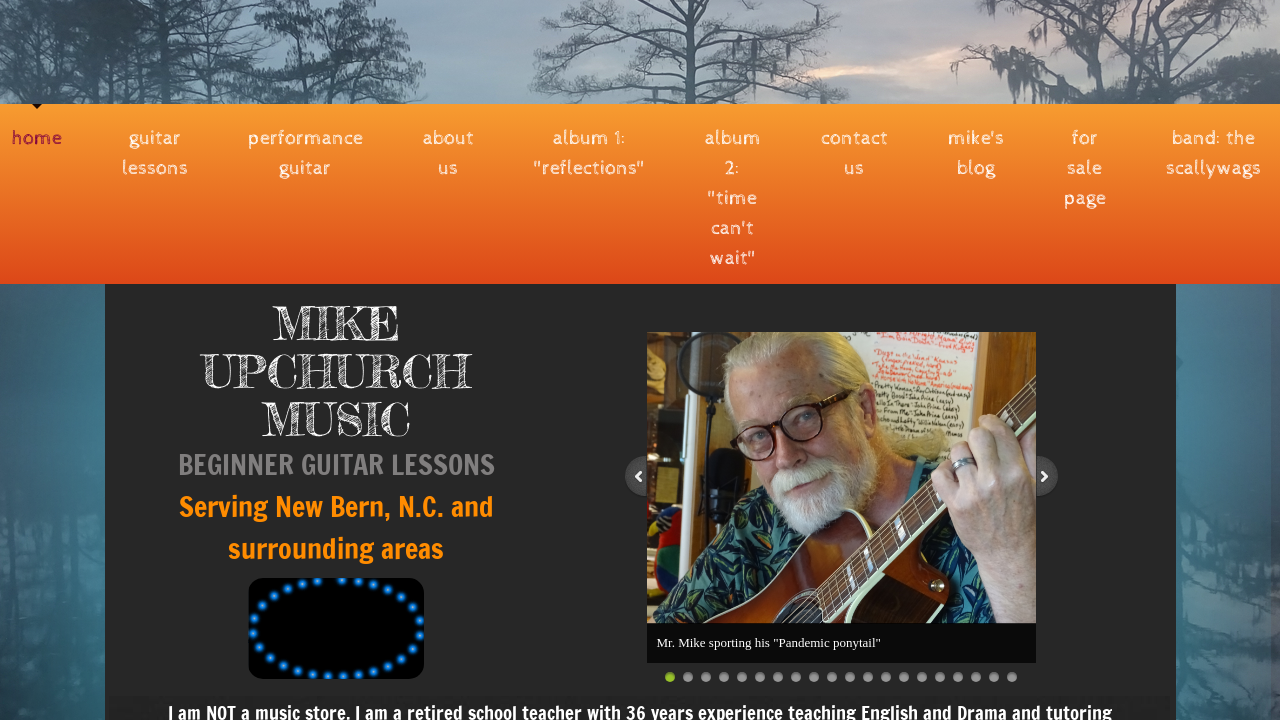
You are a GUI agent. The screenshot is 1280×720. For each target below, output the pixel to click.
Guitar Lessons (155, 153)
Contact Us (854, 153)
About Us (448, 153)
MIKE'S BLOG (976, 153)
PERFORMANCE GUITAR (305, 153)
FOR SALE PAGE (1085, 168)
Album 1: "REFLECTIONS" (589, 153)
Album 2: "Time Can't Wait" (733, 198)
